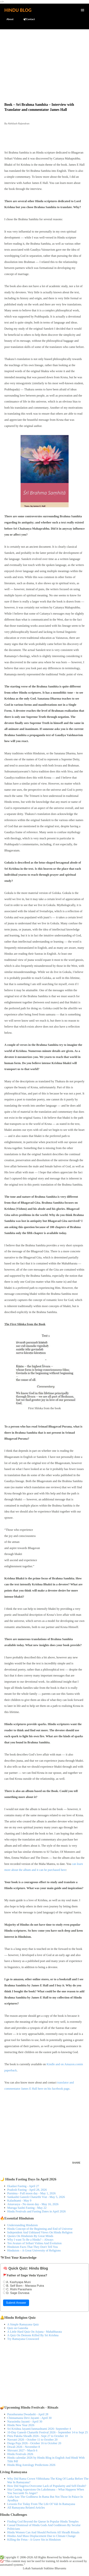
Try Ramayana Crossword (23, 2339)
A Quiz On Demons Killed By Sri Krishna (32, 2335)
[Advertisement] (44, 58)
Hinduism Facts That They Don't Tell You (32, 2247)
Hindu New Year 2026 (20, 2425)
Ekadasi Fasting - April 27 (23, 2186)
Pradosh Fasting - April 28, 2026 (27, 2189)
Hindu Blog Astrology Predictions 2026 (31, 2465)
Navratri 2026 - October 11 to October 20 (32, 2439)
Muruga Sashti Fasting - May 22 (27, 2207)
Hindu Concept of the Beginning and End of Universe (40, 2228)
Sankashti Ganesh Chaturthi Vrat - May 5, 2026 (36, 2197)
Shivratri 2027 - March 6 (22, 2450)
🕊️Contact (27, 19)
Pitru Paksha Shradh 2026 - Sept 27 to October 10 (37, 2436)
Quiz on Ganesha (17, 2328)
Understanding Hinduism (22, 2225)
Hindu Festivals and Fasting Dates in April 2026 (36, 2211)
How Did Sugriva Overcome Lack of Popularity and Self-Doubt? (46, 2486)
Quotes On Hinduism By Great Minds (30, 2236)
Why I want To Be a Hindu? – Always (30, 2239)
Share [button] (76, 2162)
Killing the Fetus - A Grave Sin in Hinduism (34, 2539)
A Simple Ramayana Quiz (23, 2324)
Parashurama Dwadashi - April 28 (27, 2414)
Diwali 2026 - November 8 (23, 2447)
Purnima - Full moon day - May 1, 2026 (31, 2193)
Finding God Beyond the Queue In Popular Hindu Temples (43, 2521)
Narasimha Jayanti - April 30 (24, 2421)
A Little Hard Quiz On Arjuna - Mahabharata (34, 2331)
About (7, 19)
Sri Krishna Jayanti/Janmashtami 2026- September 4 (39, 2428)
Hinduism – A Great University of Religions (34, 2250)
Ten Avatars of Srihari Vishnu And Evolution (34, 2243)
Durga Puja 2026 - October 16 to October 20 (34, 2443)
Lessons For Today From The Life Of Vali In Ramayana (41, 2504)
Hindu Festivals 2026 (20, 2454)
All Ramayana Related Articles (26, 2507)
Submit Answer (16, 2302)
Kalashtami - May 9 (19, 2200)
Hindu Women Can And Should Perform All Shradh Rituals (43, 2532)
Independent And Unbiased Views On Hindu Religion (39, 2232)
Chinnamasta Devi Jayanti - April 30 (29, 2418)
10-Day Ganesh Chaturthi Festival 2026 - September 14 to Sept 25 (47, 2432)
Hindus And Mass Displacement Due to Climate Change (41, 2536)
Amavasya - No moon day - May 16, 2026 (32, 2204)
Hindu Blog (17, 10)
